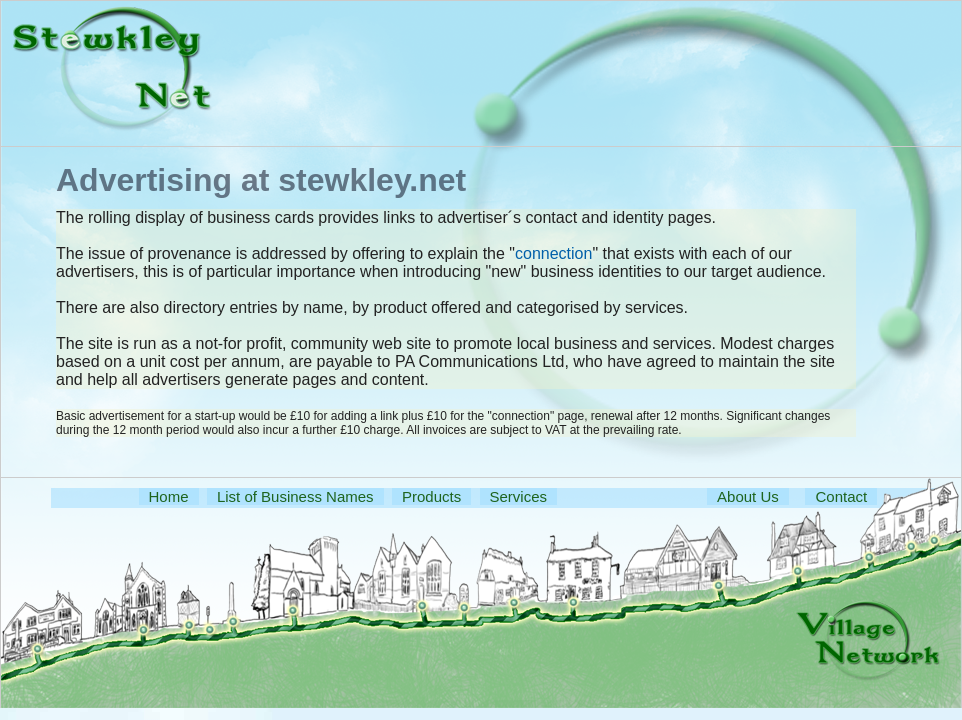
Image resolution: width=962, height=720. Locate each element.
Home (169, 496)
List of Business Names (295, 496)
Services (519, 496)
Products (431, 496)
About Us (748, 496)
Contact (841, 496)
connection (553, 253)
